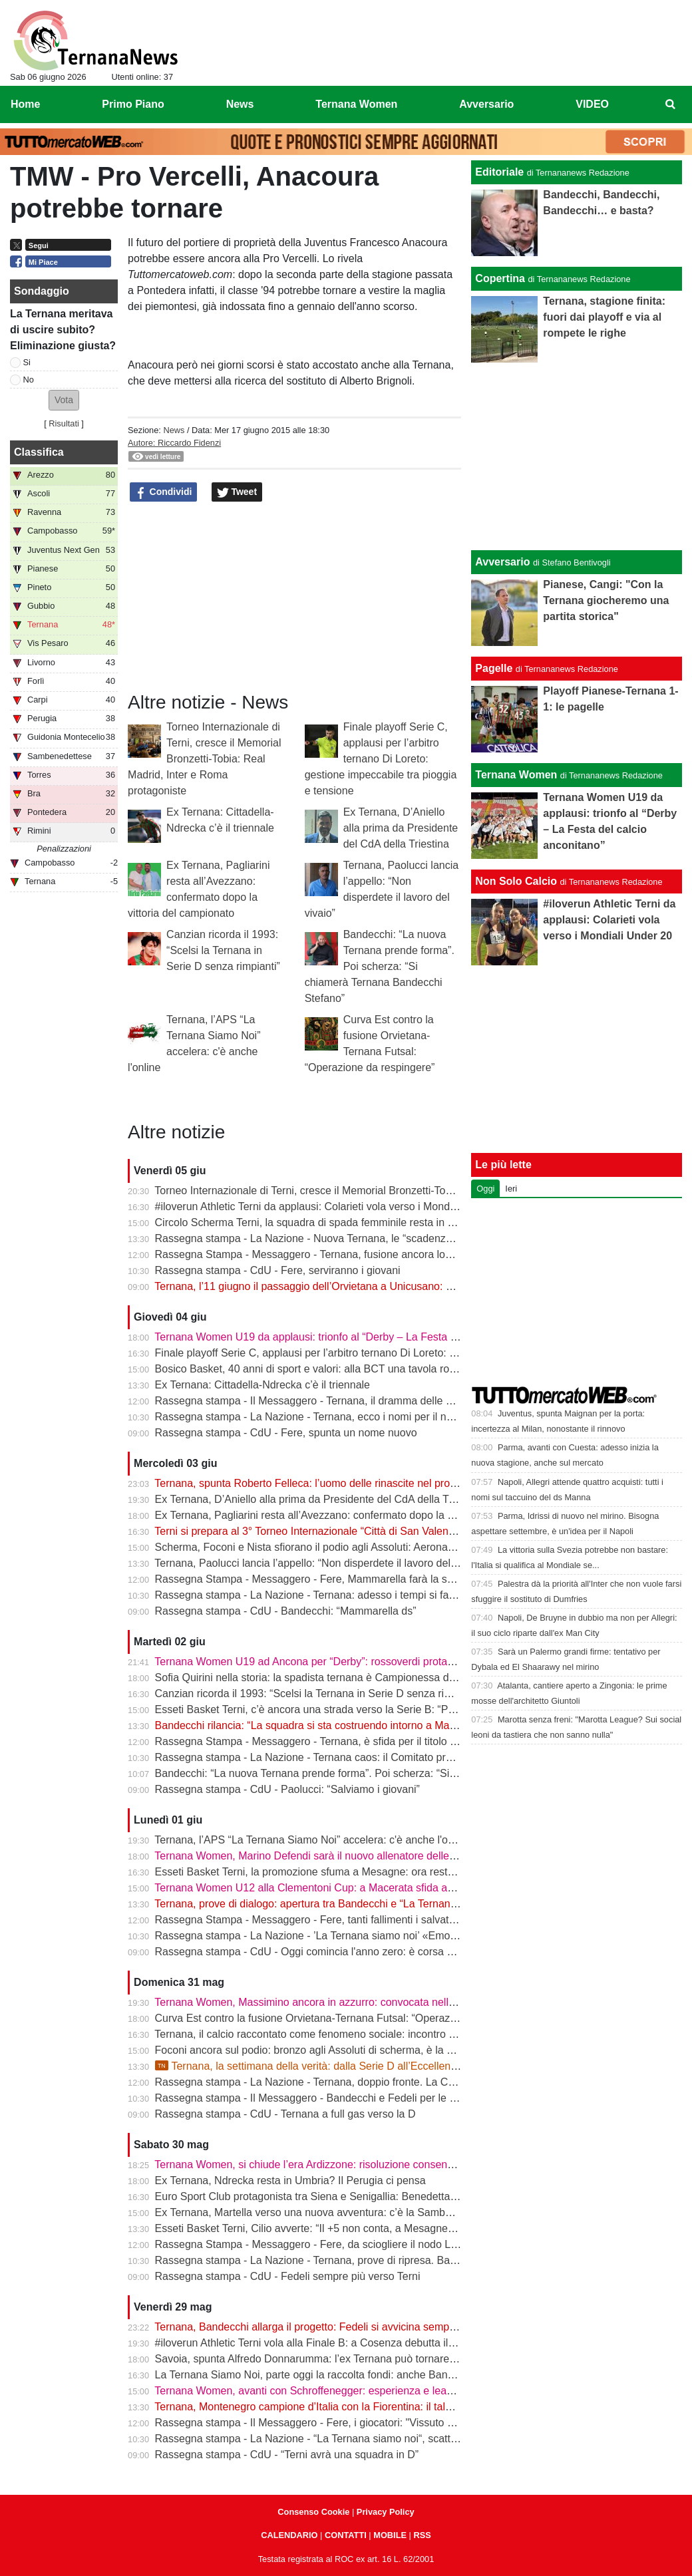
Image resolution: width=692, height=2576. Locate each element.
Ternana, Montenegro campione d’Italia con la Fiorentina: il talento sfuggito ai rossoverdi (361, 2406)
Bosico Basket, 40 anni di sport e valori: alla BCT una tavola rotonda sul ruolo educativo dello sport (387, 1368)
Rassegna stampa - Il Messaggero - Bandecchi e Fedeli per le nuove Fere (329, 2098)
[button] (64, 400)
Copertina (500, 278)
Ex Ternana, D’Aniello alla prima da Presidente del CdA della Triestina (400, 828)
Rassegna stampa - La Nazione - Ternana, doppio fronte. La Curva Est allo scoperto (353, 2082)
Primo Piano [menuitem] (133, 104)
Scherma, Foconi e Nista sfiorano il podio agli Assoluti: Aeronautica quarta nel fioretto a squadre (381, 1547)
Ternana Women (516, 774)
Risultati (64, 423)
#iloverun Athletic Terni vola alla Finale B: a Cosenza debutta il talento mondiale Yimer (357, 2342)
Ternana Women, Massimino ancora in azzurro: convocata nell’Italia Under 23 (337, 2002)
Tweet (237, 492)
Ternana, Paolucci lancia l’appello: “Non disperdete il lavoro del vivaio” (319, 1563)
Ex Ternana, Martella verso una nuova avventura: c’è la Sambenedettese (326, 2212)
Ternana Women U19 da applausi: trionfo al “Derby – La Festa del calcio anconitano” (353, 1337)
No (28, 380)
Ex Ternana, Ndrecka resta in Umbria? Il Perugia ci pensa (290, 2180)
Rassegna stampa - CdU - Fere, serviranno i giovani (278, 1270)
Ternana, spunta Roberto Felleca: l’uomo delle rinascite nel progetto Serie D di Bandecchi (365, 1483)
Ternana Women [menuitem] (356, 104)
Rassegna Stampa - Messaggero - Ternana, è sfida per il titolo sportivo (321, 1741)
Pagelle (493, 668)
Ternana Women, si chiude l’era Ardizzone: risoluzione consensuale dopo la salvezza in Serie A (379, 2164)
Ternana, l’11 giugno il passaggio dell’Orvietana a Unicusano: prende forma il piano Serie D (369, 1286)
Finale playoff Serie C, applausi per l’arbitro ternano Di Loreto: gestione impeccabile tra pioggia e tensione (381, 758)
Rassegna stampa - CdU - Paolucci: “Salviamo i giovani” (287, 1789)
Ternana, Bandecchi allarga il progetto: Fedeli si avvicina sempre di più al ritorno (343, 2327)
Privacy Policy (386, 2512)
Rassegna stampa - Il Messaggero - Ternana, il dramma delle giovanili (319, 1400)
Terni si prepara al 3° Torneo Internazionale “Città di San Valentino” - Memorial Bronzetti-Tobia (375, 1531)
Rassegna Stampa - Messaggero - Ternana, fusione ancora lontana (313, 1254)
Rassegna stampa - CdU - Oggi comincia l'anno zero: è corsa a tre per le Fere (339, 1951)
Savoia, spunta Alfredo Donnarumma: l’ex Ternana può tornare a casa (319, 2358)
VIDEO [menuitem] (592, 104)
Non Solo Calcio (516, 881)
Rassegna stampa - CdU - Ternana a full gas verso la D (285, 2114)
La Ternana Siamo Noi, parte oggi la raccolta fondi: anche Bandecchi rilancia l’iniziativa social (374, 2374)
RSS (422, 2535)
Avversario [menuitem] (486, 104)
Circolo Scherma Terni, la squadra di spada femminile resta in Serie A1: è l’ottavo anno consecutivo (388, 1222)
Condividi (163, 492)
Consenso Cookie (313, 2512)
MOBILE (390, 2535)
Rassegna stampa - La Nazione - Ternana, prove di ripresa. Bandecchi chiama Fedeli (355, 2260)
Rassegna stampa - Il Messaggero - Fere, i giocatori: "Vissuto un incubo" (326, 2422)
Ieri (511, 1189)
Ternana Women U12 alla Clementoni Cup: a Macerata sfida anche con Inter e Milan (353, 1887)
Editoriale (499, 172)
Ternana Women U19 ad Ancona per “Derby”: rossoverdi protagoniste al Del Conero (352, 1661)
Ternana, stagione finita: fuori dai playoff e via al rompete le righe (604, 317)
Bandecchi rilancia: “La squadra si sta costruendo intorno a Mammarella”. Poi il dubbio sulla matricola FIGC (407, 1725)
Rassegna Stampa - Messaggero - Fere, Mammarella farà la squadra (317, 1579)
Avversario (502, 561)
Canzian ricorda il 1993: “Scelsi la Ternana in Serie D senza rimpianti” (223, 950)
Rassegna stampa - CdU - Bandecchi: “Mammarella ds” (286, 1611)
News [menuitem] (240, 104)
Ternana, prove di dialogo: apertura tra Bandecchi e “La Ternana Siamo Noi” (333, 1903)
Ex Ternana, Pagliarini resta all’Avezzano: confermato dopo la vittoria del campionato (354, 1515)
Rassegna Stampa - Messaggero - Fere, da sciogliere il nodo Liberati (317, 2244)
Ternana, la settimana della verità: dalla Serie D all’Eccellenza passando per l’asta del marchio (385, 2066)
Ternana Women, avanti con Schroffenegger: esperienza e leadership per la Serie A (351, 2390)
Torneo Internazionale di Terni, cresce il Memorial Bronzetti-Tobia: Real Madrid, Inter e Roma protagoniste (204, 758)
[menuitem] (670, 104)
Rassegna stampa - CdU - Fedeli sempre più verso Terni (288, 2276)
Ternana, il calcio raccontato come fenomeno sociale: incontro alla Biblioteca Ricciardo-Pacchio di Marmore (406, 2034)
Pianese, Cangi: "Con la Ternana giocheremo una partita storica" (606, 600)
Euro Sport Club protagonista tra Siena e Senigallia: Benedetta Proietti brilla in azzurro (358, 2196)
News (173, 430)
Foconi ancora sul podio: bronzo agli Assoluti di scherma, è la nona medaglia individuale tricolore (383, 2050)
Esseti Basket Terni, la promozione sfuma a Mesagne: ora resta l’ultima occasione (348, 1871)
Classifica (39, 452)
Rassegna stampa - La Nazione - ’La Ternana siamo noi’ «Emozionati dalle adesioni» (355, 1935)
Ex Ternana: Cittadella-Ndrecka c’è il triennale (262, 1384)
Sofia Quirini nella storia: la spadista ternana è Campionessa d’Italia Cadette (334, 1677)
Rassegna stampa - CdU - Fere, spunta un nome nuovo (286, 1432)
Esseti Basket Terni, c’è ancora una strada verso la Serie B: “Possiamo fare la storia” (354, 1709)
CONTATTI (346, 2535)
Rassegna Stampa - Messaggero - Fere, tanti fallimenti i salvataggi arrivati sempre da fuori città (379, 1919)
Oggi (485, 1189)
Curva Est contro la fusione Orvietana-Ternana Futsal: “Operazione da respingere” (348, 2018)
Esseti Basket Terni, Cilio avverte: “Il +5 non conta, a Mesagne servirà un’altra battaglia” (361, 2228)
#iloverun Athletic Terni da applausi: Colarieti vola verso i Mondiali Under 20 (332, 1206)
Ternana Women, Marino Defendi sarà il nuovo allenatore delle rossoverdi (327, 1855)
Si (27, 362)
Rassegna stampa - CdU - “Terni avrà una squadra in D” (287, 2454)
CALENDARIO (289, 2535)
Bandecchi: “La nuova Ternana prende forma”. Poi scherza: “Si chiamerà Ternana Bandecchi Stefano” (379, 966)
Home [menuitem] (25, 104)
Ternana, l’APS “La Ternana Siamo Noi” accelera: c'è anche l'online (312, 1840)
